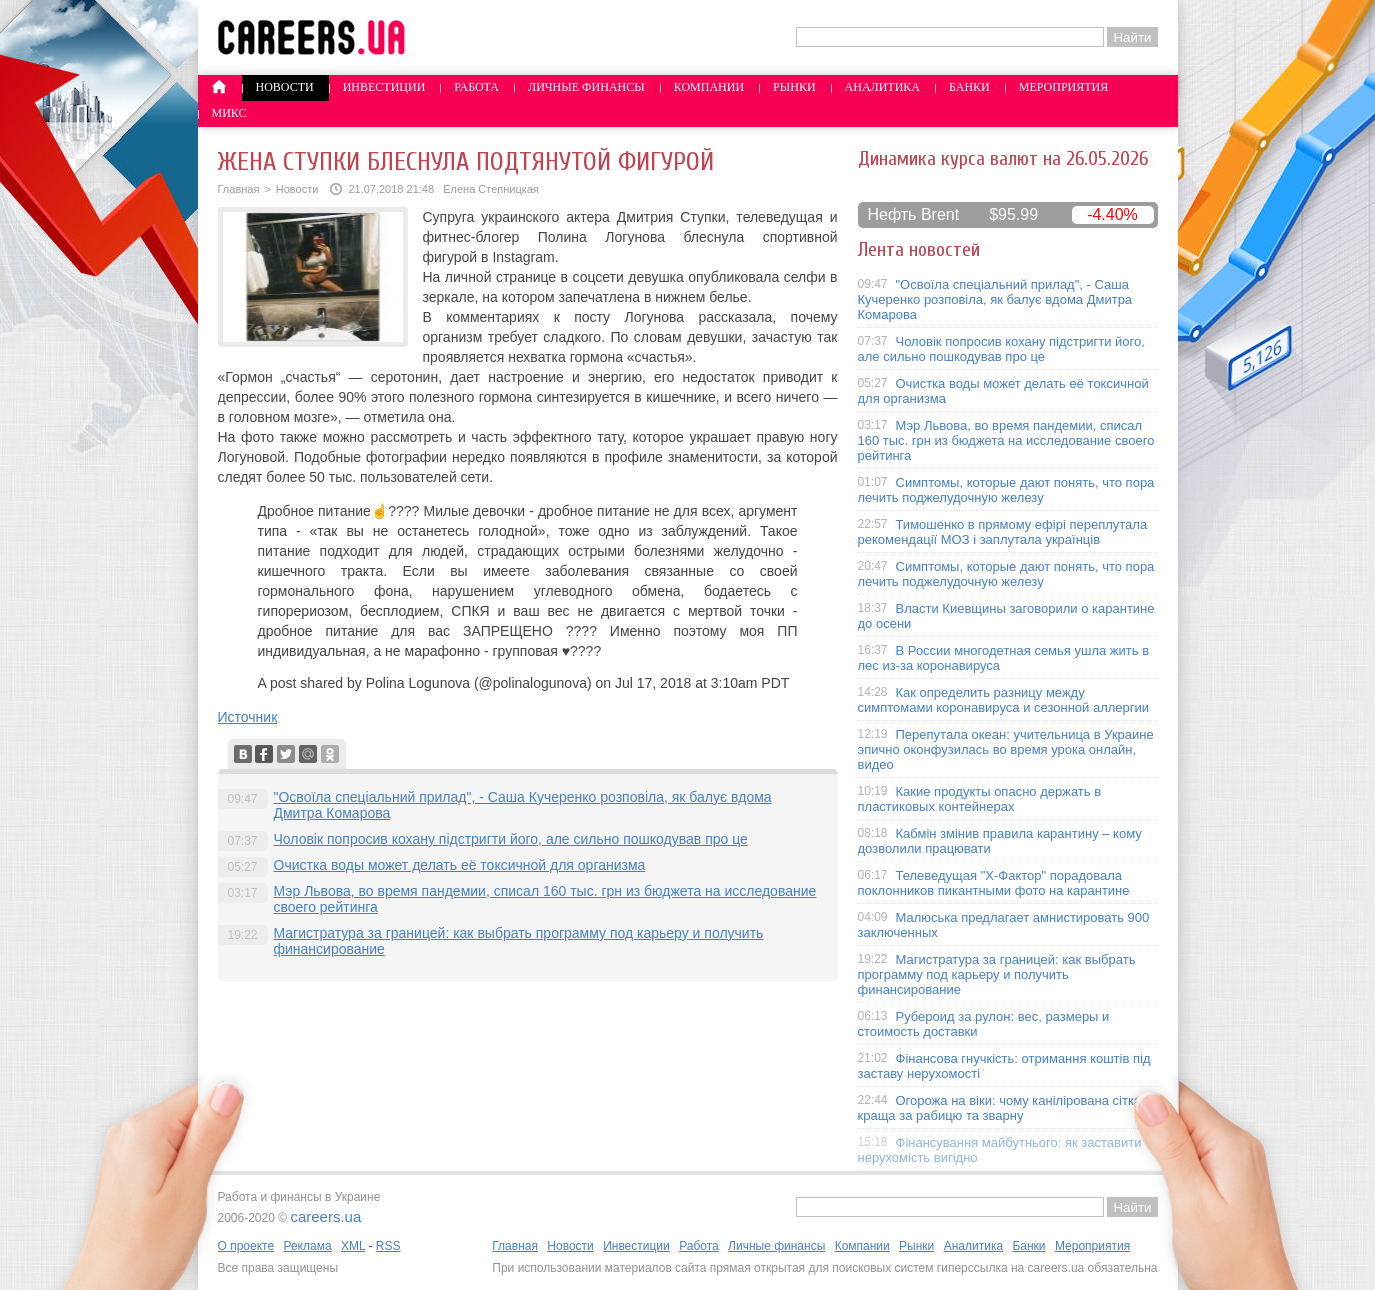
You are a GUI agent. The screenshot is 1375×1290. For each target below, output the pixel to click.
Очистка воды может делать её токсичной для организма (460, 865)
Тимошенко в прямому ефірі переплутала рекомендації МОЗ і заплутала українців (1003, 532)
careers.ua (325, 1216)
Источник (248, 717)
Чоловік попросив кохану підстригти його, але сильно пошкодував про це (511, 839)
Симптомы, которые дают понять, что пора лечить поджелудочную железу (1006, 490)
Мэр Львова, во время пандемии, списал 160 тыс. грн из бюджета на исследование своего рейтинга (1006, 440)
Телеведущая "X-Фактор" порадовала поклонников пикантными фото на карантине (994, 883)
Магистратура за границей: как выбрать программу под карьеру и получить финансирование (997, 974)
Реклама (307, 1246)
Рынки (794, 87)
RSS (388, 1246)
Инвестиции (384, 87)
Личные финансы (586, 87)
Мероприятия (1064, 87)
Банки (969, 87)
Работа (476, 87)
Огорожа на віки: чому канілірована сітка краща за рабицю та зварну (1000, 1108)
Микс (229, 113)
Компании (709, 87)
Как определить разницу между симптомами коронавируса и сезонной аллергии (1004, 700)
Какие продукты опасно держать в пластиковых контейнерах (980, 799)
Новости (285, 87)
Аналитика (882, 87)
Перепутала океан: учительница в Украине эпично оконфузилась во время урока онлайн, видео (1006, 749)
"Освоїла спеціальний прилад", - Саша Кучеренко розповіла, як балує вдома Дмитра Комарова (995, 299)
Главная (239, 189)
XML (353, 1246)
